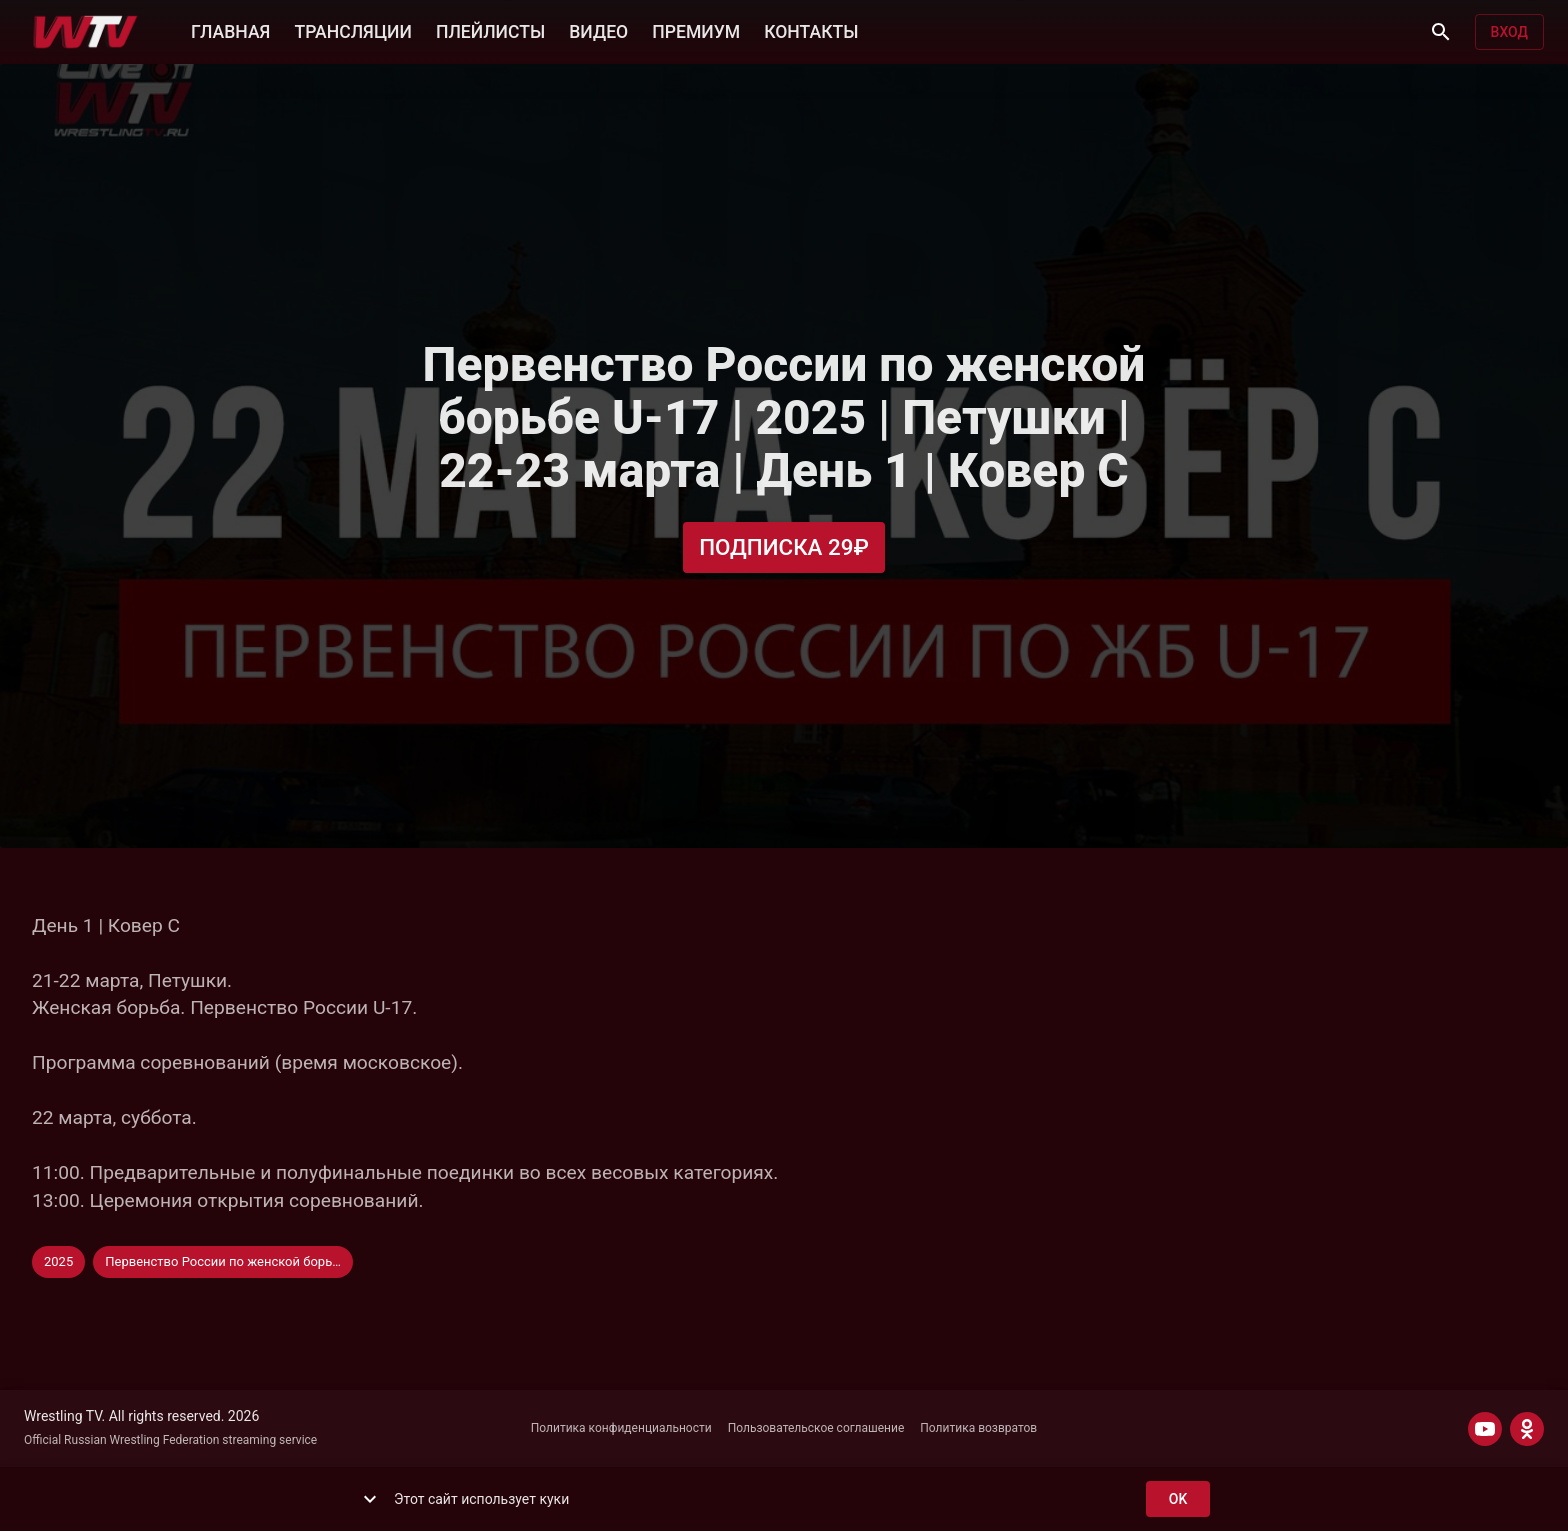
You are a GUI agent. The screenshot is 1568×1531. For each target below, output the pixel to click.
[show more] (370, 1499)
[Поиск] (1441, 32)
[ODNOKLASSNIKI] (1527, 1429)
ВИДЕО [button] (598, 30)
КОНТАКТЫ (811, 30)
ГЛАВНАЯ (230, 30)
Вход (1509, 32)
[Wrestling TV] (85, 32)
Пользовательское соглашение (816, 1428)
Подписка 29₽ (784, 547)
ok (1178, 1499)
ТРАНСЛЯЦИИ (352, 30)
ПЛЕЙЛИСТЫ (490, 30)
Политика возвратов (978, 1428)
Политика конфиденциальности (621, 1428)
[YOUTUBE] (1485, 1429)
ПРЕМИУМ (696, 30)
